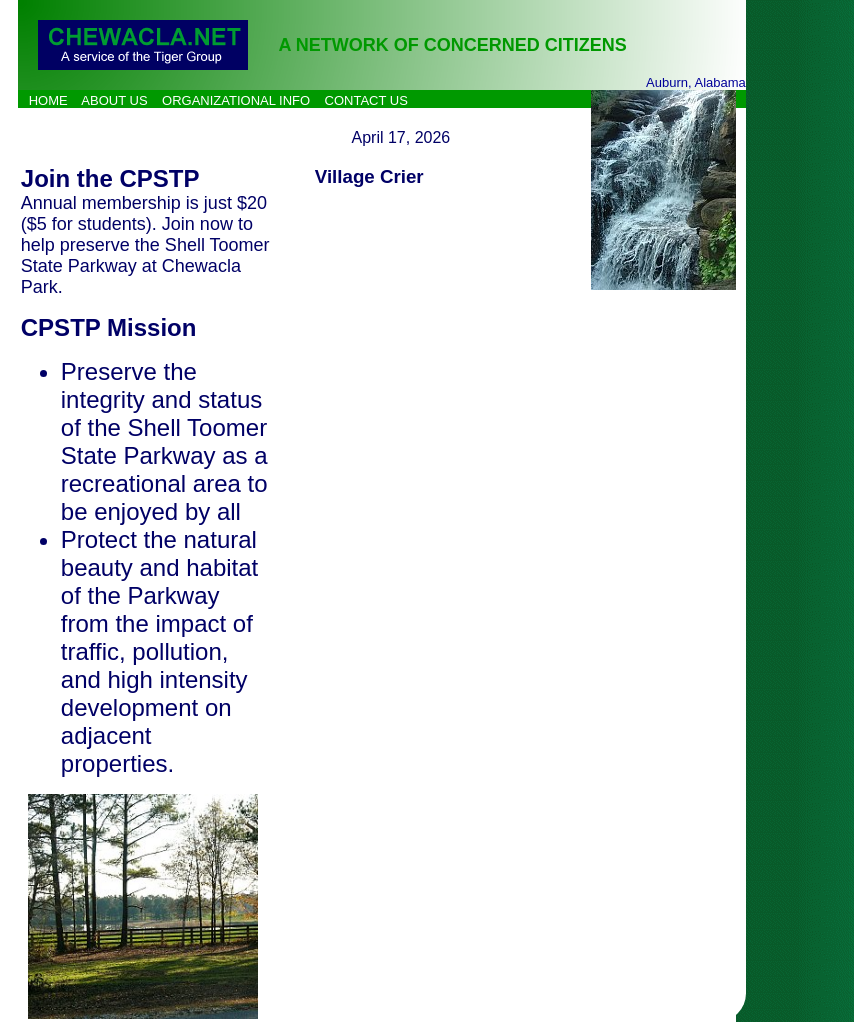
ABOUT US (114, 100)
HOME (48, 100)
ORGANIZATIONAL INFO (236, 100)
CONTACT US (366, 100)
